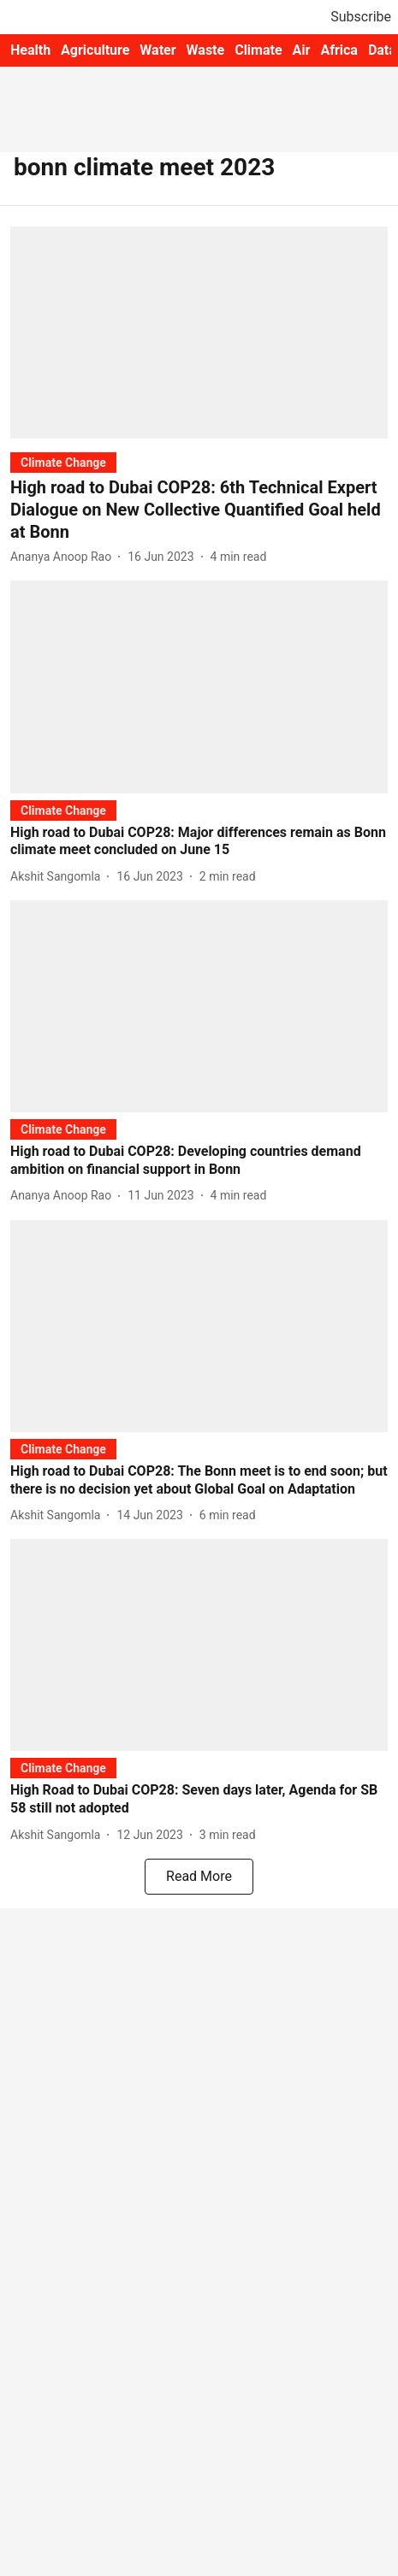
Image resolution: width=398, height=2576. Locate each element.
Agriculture (95, 50)
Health (30, 50)
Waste (206, 50)
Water (157, 50)
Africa (338, 50)
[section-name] (63, 462)
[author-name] (64, 557)
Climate (258, 50)
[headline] (199, 509)
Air (302, 50)
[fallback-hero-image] (199, 333)
